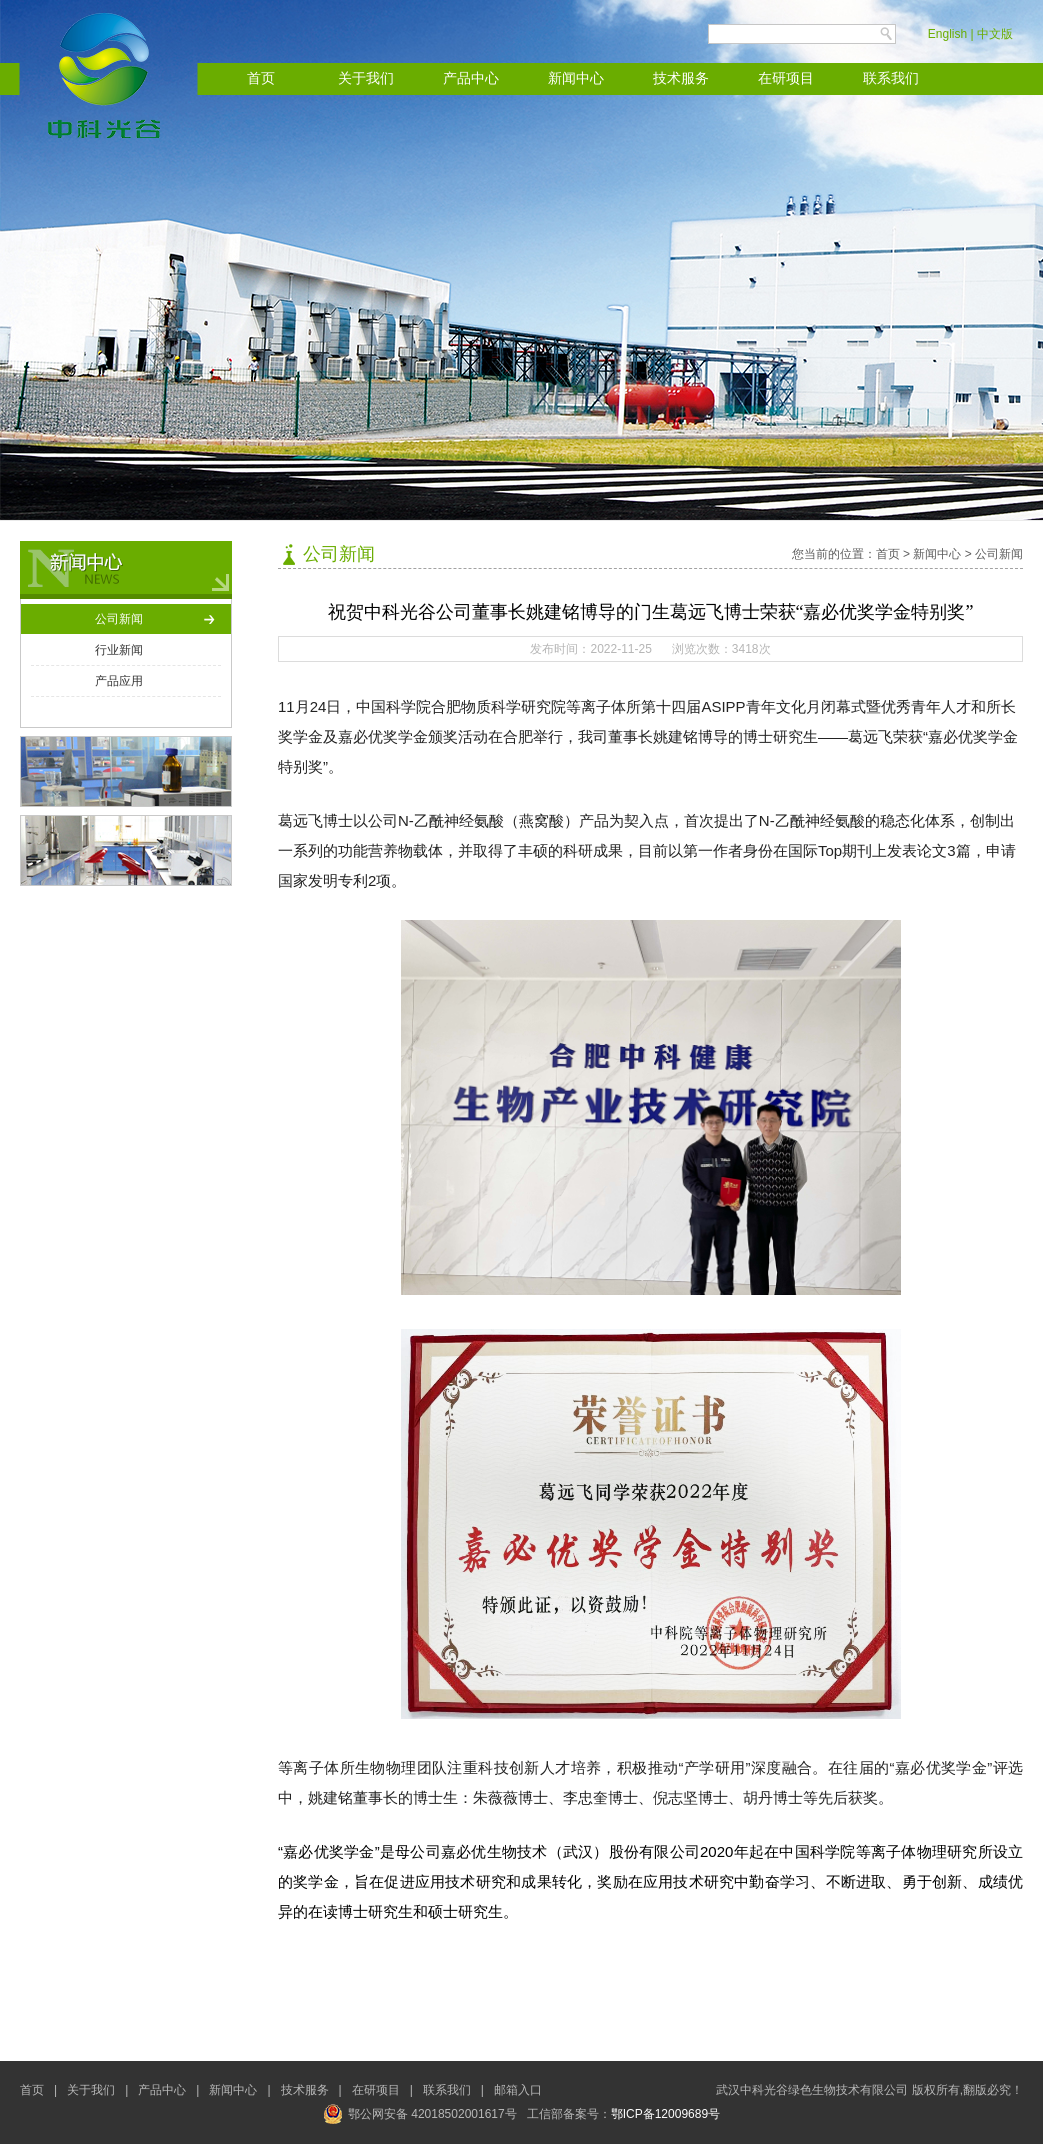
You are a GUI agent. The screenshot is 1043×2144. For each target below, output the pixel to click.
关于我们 (366, 78)
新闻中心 (576, 78)
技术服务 (681, 78)
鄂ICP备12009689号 (665, 2114)
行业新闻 (119, 650)
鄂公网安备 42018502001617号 (420, 2114)
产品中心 (471, 78)
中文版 (995, 34)
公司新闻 (119, 619)
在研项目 (786, 78)
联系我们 (891, 78)
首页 (261, 78)
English (947, 34)
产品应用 (119, 681)
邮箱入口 (518, 2090)
